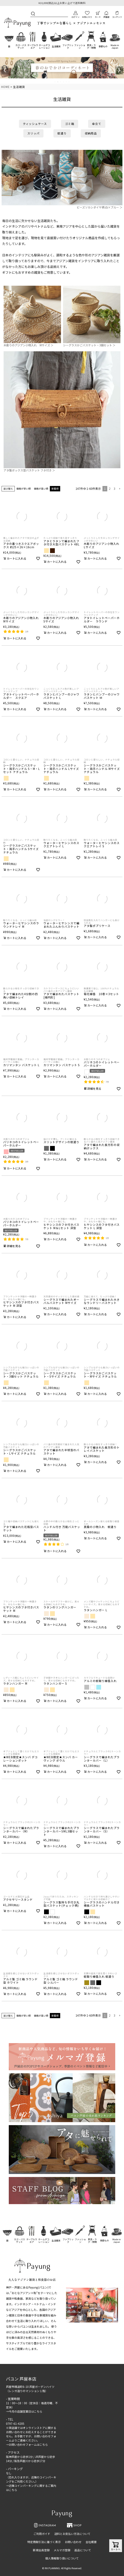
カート (98, 14)
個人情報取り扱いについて (62, 2558)
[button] (119, 489)
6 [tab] (69, 82)
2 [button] (109, 489)
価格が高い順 (41, 488)
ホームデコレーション (44, 46)
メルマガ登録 (62, 2550)
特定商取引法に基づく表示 (44, 2542)
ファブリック (67, 46)
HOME (5, 87)
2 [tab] (58, 82)
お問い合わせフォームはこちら (28, 2445)
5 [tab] (66, 82)
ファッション (79, 46)
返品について (82, 2550)
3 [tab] (61, 82)
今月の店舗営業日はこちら (25, 2411)
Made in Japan (115, 46)
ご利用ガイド (41, 2534)
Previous (5, 70)
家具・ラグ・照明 (91, 46)
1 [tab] (55, 82)
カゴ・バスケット (20, 46)
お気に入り (87, 14)
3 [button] (114, 489)
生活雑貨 (56, 46)
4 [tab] (64, 82)
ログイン (76, 14)
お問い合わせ (73, 2542)
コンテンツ (117, 14)
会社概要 (91, 2542)
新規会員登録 (41, 2550)
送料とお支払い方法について (72, 2534)
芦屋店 (106, 14)
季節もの (103, 46)
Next (119, 70)
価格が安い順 (23, 488)
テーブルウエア (32, 46)
